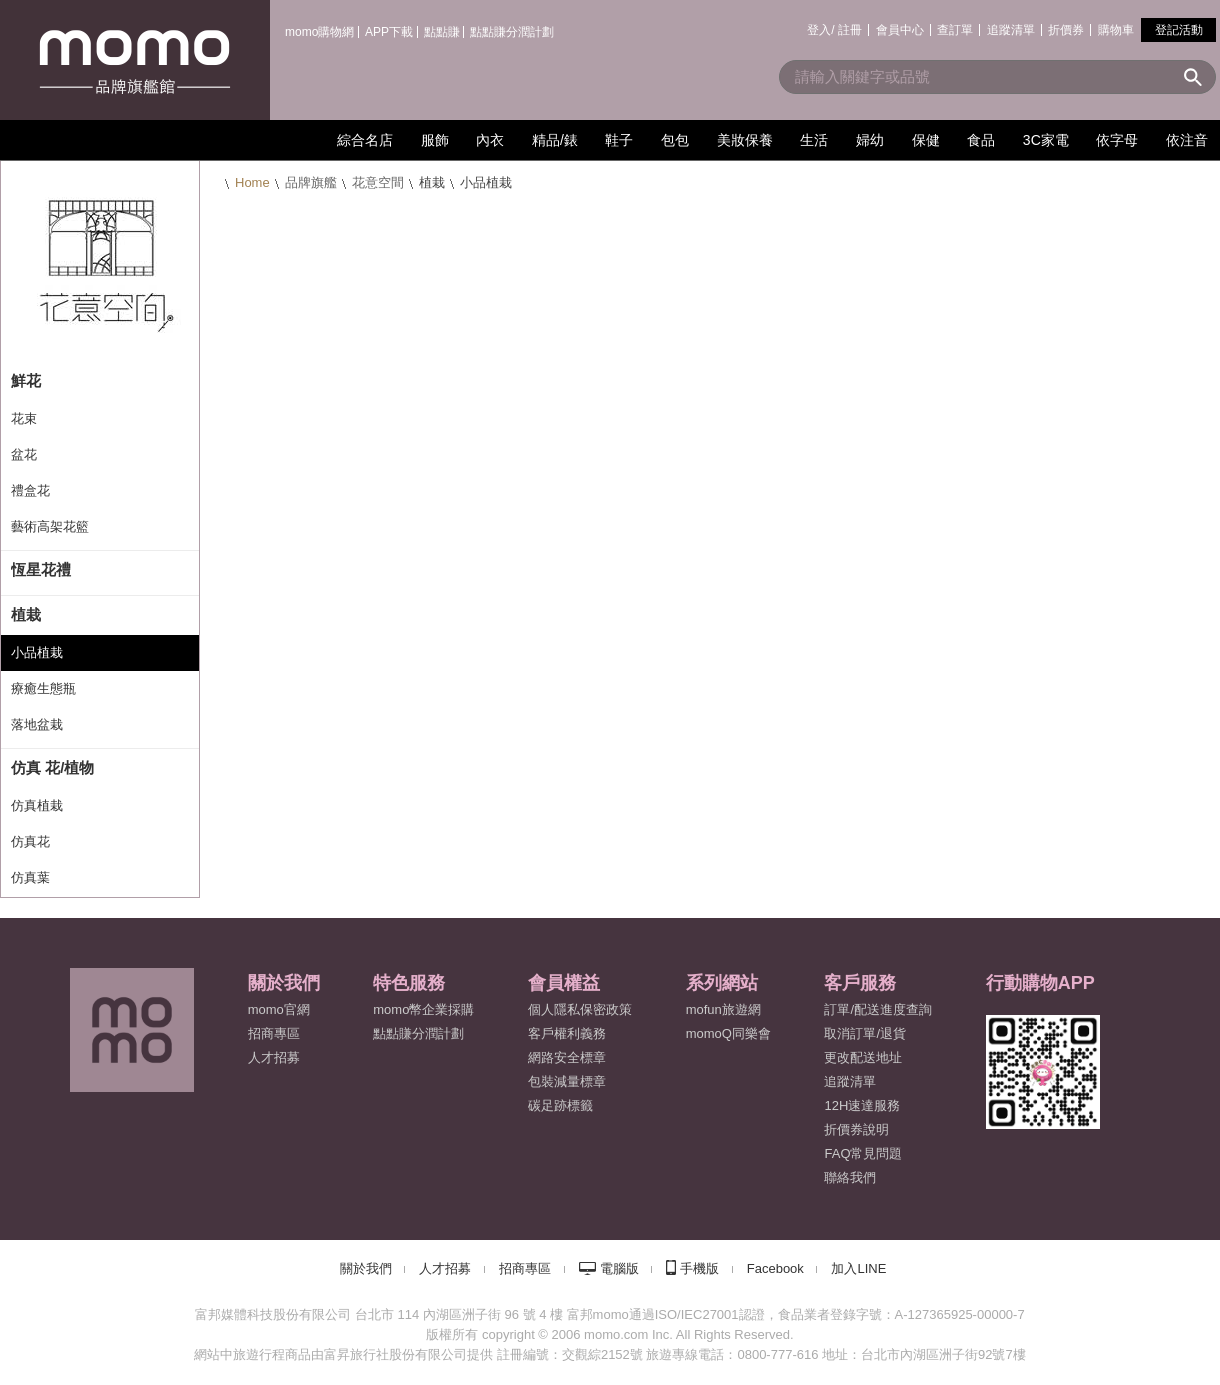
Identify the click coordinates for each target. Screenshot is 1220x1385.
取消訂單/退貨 (865, 1033)
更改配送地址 (863, 1057)
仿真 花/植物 (52, 767)
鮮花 (26, 380)
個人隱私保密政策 (580, 1009)
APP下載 (389, 32)
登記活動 (1179, 30)
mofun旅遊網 (723, 1009)
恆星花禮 (41, 569)
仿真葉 (30, 877)
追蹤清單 (1011, 30)
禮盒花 (30, 490)
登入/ (820, 30)
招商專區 (274, 1033)
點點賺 (442, 32)
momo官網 (279, 1009)
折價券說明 (856, 1129)
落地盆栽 (37, 724)
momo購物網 (319, 32)
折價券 (1066, 30)
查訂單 (955, 30)
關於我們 (366, 1268)
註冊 (850, 30)
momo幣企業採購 (423, 1009)
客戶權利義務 (567, 1033)
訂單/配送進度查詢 (878, 1009)
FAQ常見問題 (863, 1153)
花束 (24, 418)
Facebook (775, 1268)
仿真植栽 (37, 805)
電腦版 (619, 1268)
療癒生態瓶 (43, 688)
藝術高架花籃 (50, 526)
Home (252, 182)
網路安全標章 (567, 1057)
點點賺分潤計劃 (512, 32)
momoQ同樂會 (728, 1033)
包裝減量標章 (567, 1081)
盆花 (24, 454)
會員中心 (900, 30)
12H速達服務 (862, 1105)
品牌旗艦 (311, 182)
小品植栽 (37, 652)
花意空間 (378, 182)
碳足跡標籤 (560, 1105)
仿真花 (30, 841)
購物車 (1116, 30)
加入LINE (858, 1268)
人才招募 (445, 1268)
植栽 (26, 614)
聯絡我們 (850, 1177)
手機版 (699, 1268)
